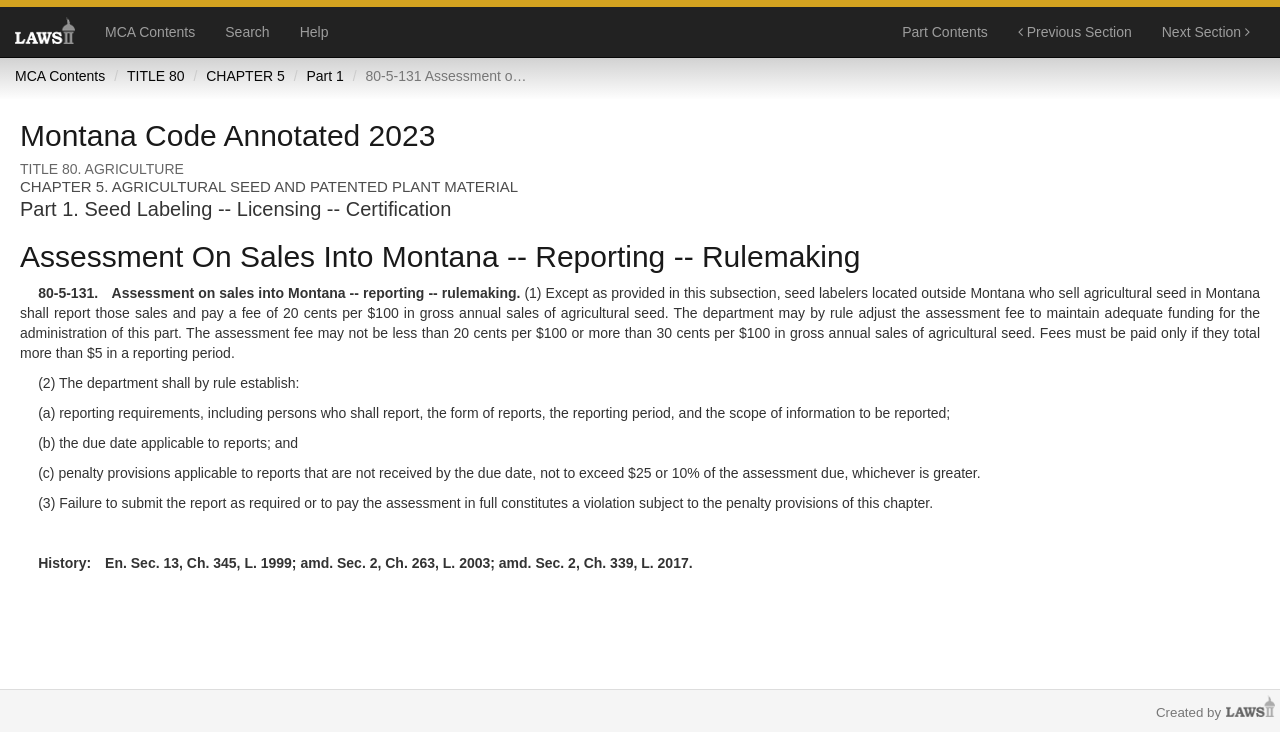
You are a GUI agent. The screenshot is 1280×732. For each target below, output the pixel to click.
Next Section (1206, 32)
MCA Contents (150, 32)
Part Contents (945, 32)
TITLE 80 (156, 76)
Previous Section (1075, 32)
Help (314, 32)
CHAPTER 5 (245, 76)
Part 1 (324, 76)
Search (247, 32)
